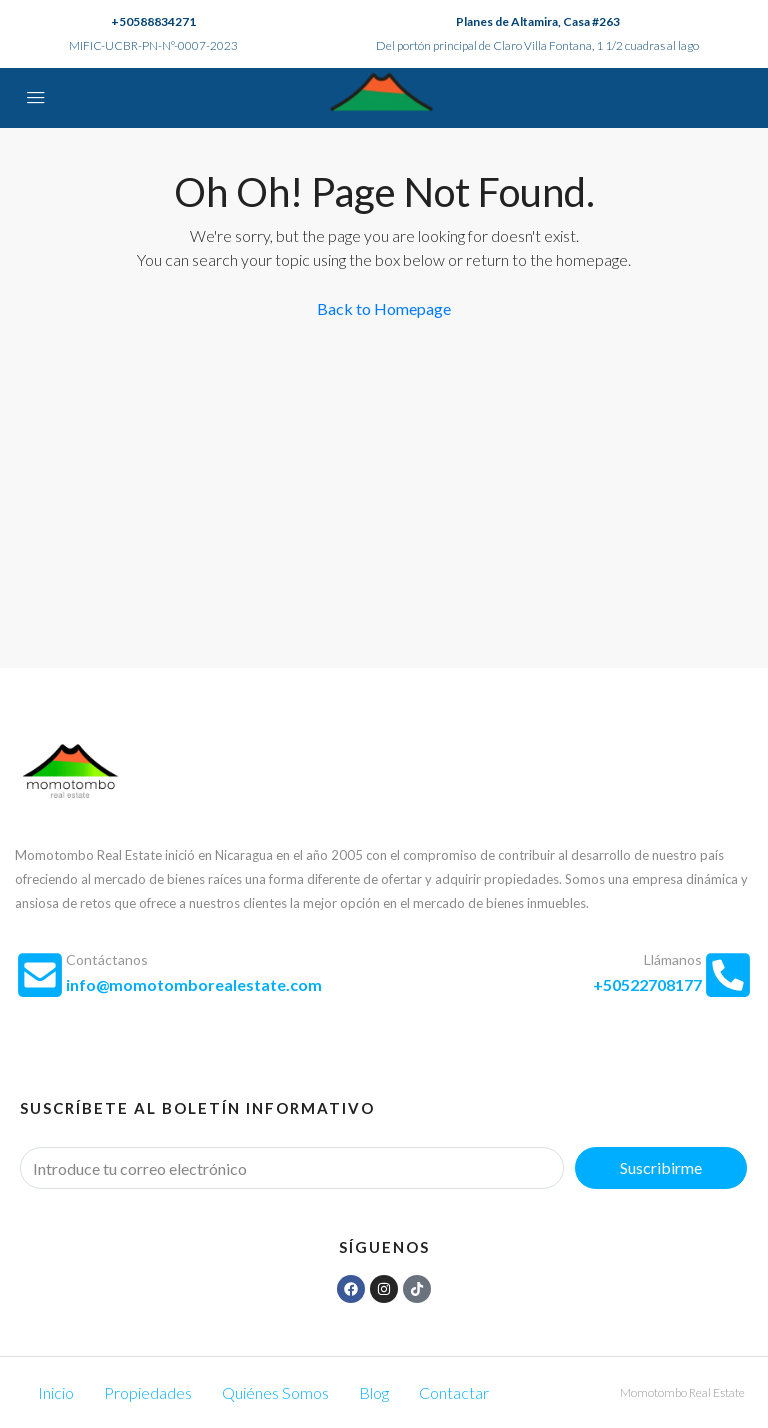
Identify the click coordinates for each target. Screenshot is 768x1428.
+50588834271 (153, 21)
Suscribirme (661, 1167)
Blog (374, 1392)
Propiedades (148, 1392)
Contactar (454, 1392)
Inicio (56, 1392)
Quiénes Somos (275, 1392)
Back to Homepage (384, 308)
